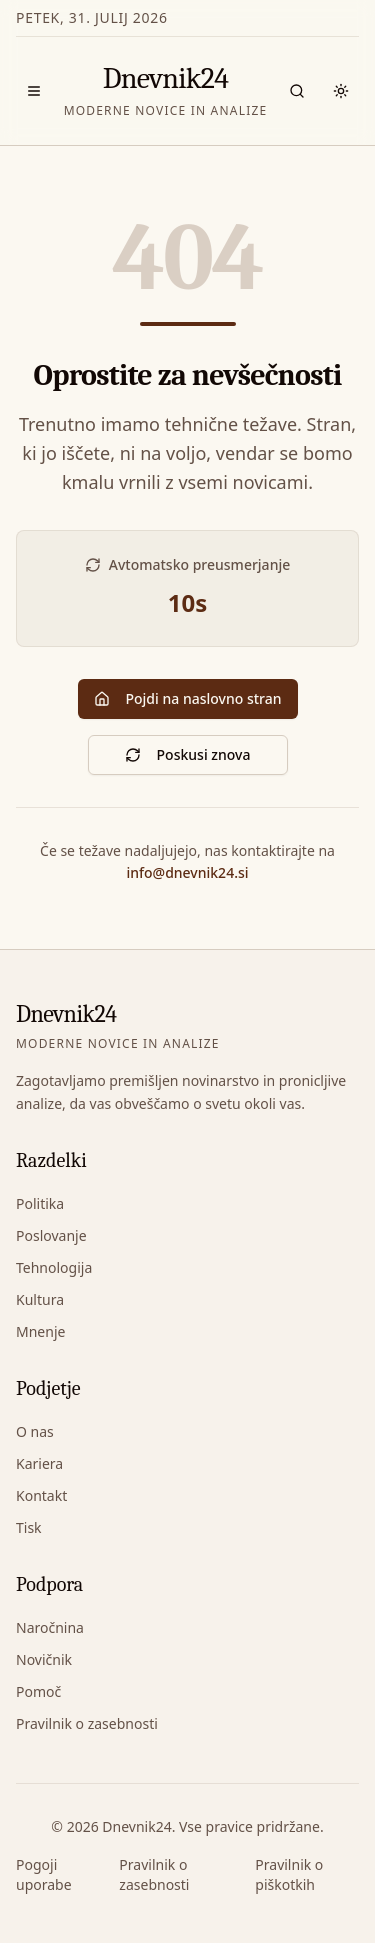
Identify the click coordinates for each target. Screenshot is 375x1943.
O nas (35, 1431)
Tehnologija (54, 1267)
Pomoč (38, 1691)
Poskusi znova (188, 754)
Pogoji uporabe (44, 1874)
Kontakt (41, 1495)
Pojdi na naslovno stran (188, 698)
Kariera (39, 1463)
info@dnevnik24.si (187, 872)
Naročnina (50, 1627)
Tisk (29, 1527)
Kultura (40, 1299)
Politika (40, 1203)
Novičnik (44, 1659)
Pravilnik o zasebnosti (87, 1723)
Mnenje (40, 1331)
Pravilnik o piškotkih (289, 1874)
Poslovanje (51, 1235)
